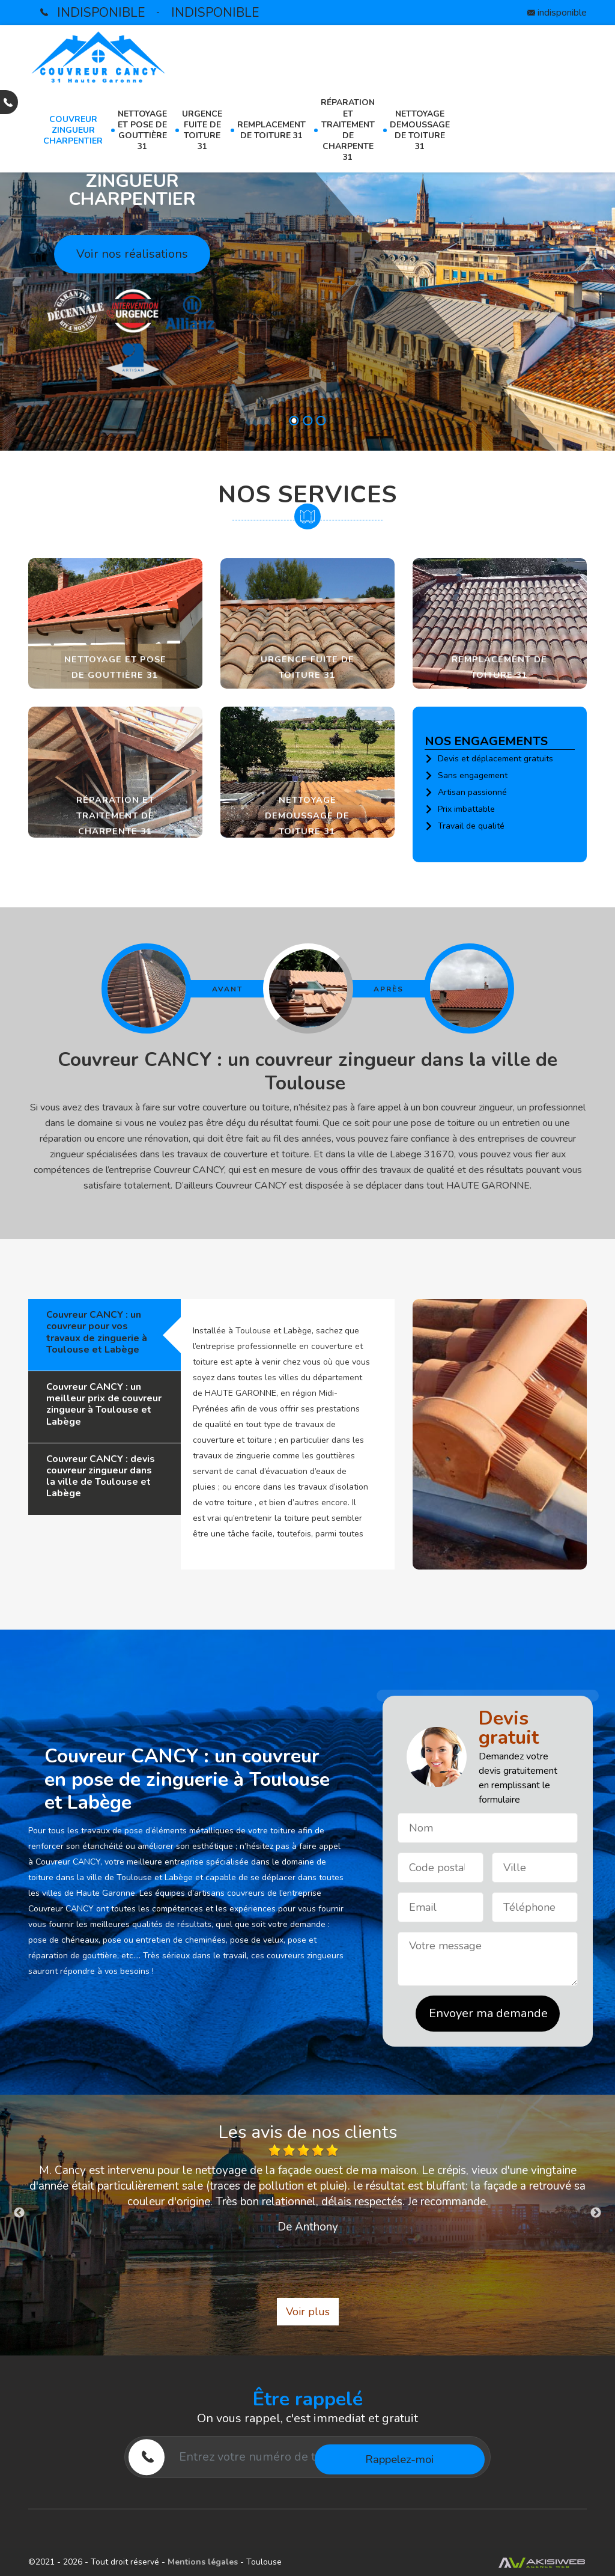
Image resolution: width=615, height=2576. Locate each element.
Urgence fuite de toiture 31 (202, 130)
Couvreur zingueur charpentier (73, 130)
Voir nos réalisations (132, 254)
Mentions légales (204, 2562)
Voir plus (308, 2311)
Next (596, 2213)
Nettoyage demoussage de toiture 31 (420, 130)
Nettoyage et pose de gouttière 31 (142, 130)
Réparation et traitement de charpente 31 (348, 130)
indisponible (101, 12)
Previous (19, 2213)
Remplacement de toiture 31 (271, 130)
